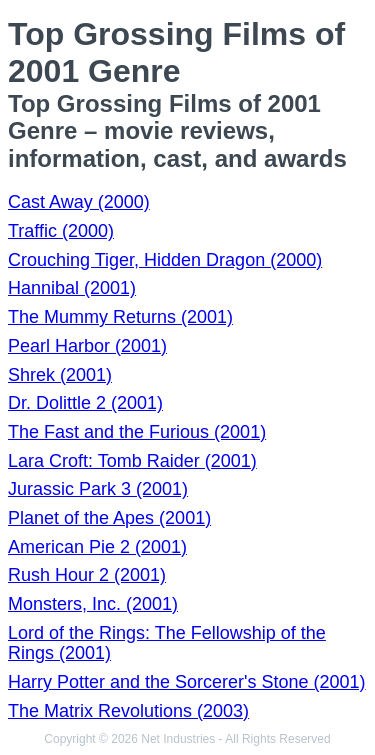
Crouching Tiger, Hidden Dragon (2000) (165, 260)
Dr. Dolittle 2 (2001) (85, 403)
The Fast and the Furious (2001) (137, 432)
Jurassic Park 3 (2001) (98, 489)
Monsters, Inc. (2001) (93, 604)
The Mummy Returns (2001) (120, 317)
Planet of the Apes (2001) (109, 518)
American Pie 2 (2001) (97, 547)
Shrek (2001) (60, 375)
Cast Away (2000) (79, 202)
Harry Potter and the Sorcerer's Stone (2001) (187, 682)
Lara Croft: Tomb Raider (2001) (132, 461)
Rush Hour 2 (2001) (87, 575)
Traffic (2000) (61, 231)
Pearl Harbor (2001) (87, 346)
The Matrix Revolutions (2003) (128, 711)
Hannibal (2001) (72, 288)
